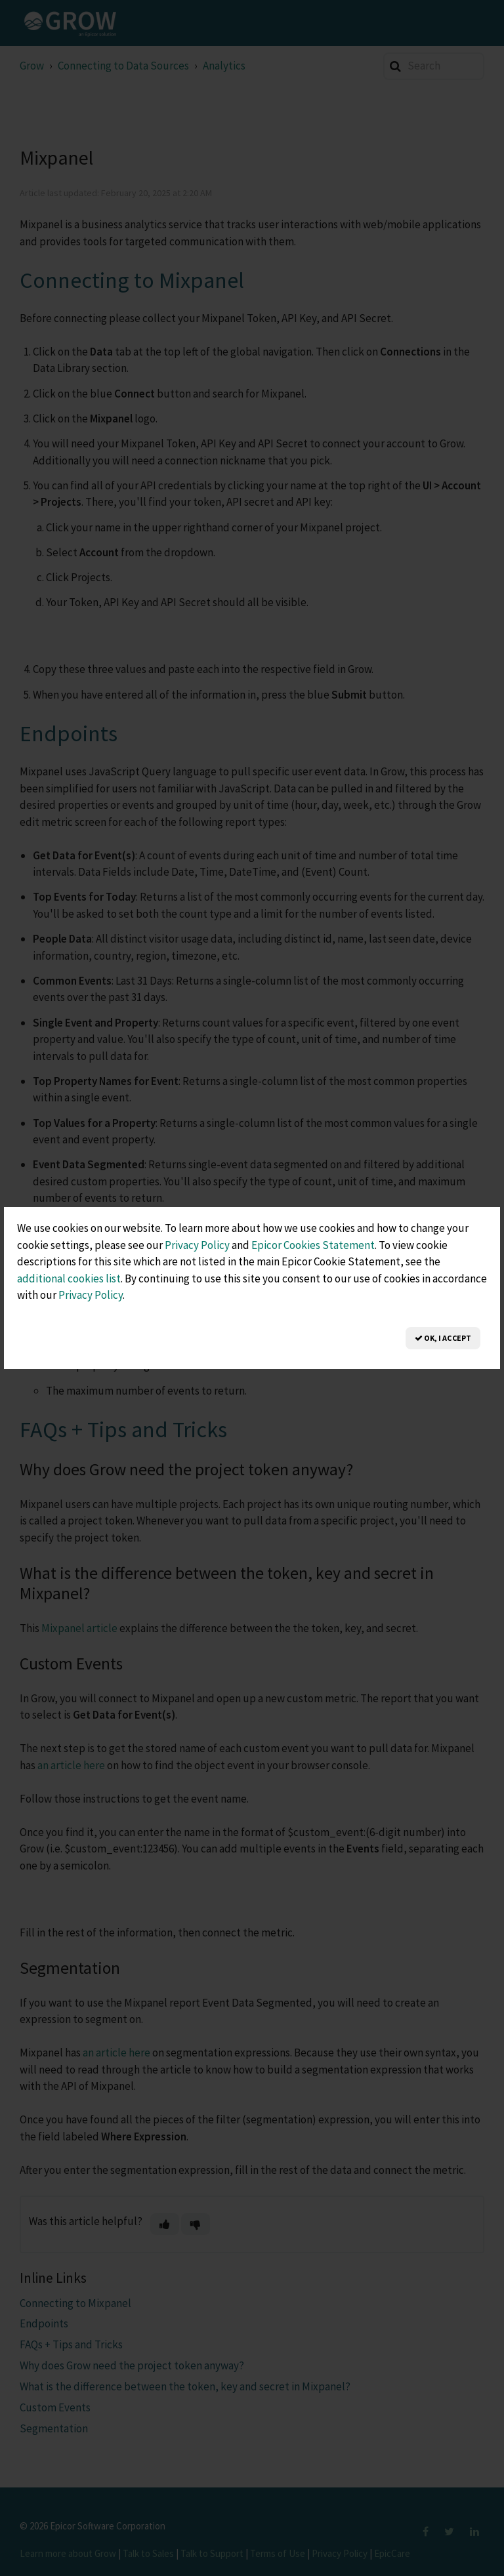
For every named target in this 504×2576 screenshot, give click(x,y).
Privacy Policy (197, 1245)
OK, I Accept (443, 1338)
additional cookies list (69, 1278)
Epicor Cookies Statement (313, 1245)
